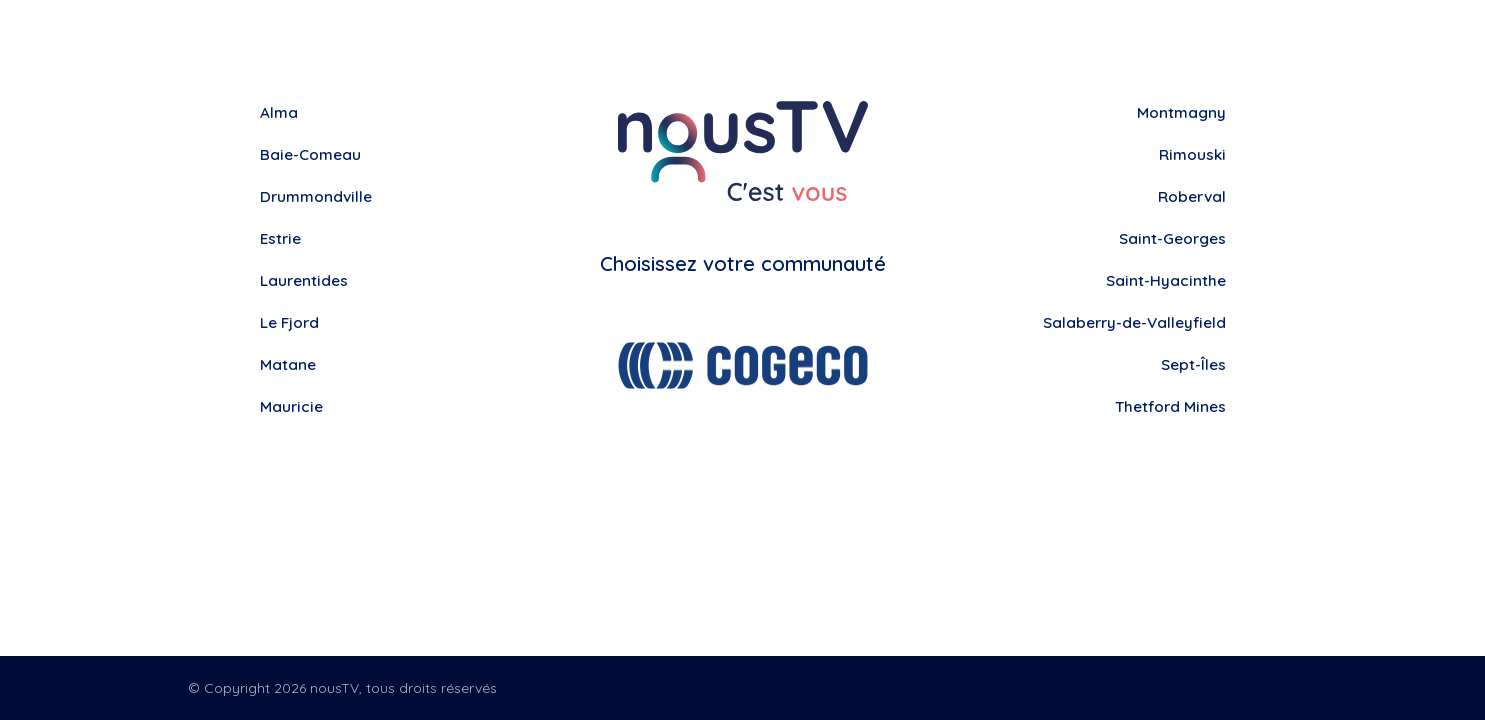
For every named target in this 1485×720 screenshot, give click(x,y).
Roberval (1190, 197)
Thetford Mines (1168, 407)
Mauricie (293, 407)
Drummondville (318, 197)
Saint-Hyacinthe (1165, 281)
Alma (279, 113)
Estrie (282, 239)
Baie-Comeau (312, 155)
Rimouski (1191, 155)
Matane (289, 365)
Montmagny (1180, 113)
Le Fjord (291, 323)
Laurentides (305, 281)
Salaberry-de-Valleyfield (1130, 323)
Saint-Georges (1170, 239)
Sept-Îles (1192, 365)
